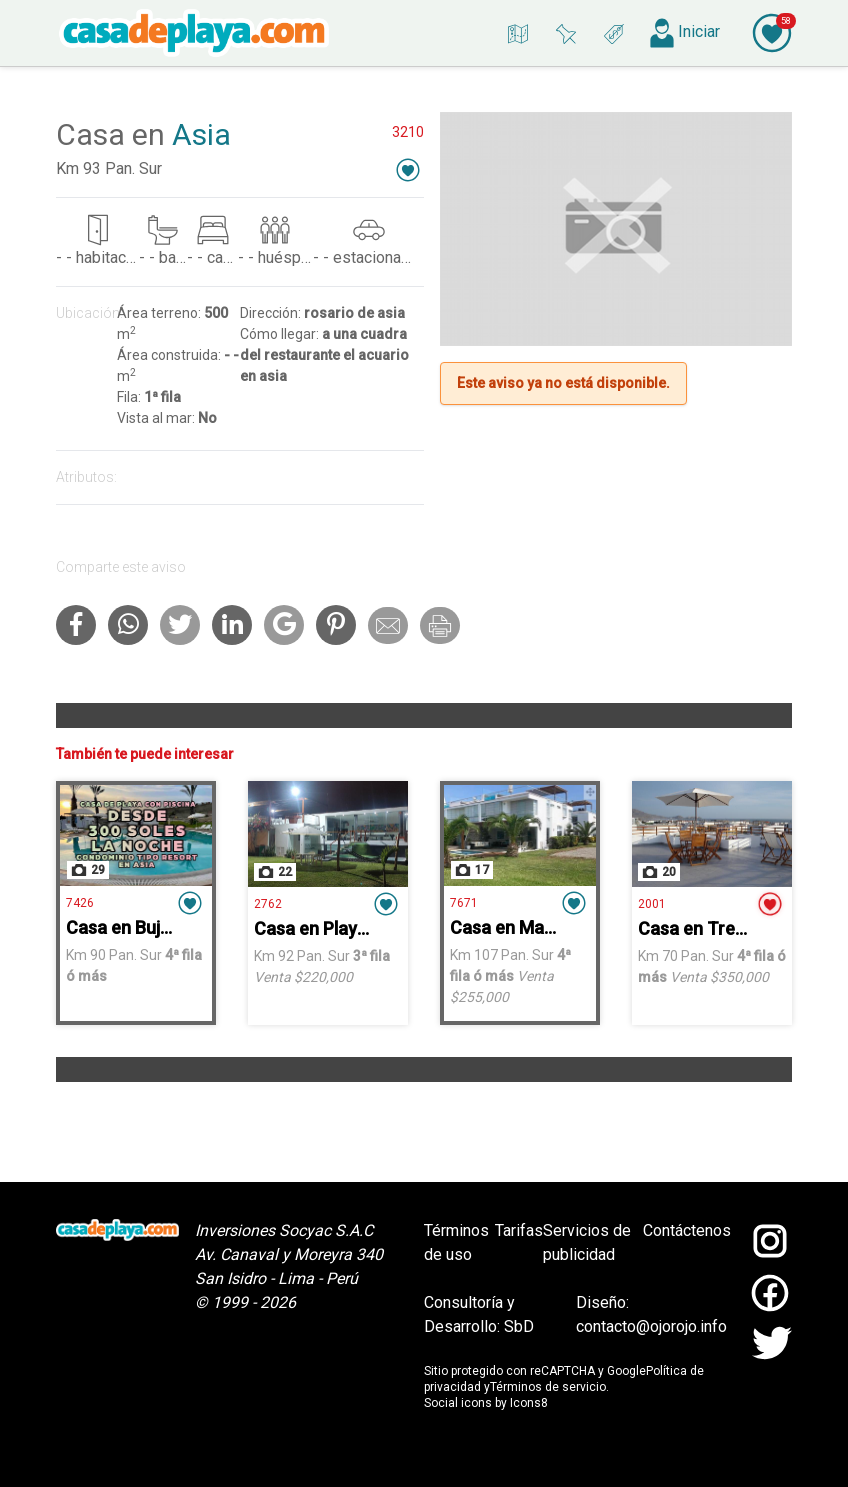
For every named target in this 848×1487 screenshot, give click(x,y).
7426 (80, 903)
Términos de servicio (548, 1387)
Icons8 (529, 1403)
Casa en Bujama (130, 927)
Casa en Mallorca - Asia (545, 927)
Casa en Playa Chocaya (348, 928)
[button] (408, 169)
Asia (201, 134)
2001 (652, 904)
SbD (519, 1326)
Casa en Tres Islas (711, 928)
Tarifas (519, 1230)
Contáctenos (687, 1230)
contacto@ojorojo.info (651, 1326)
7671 (464, 903)
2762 (268, 904)
